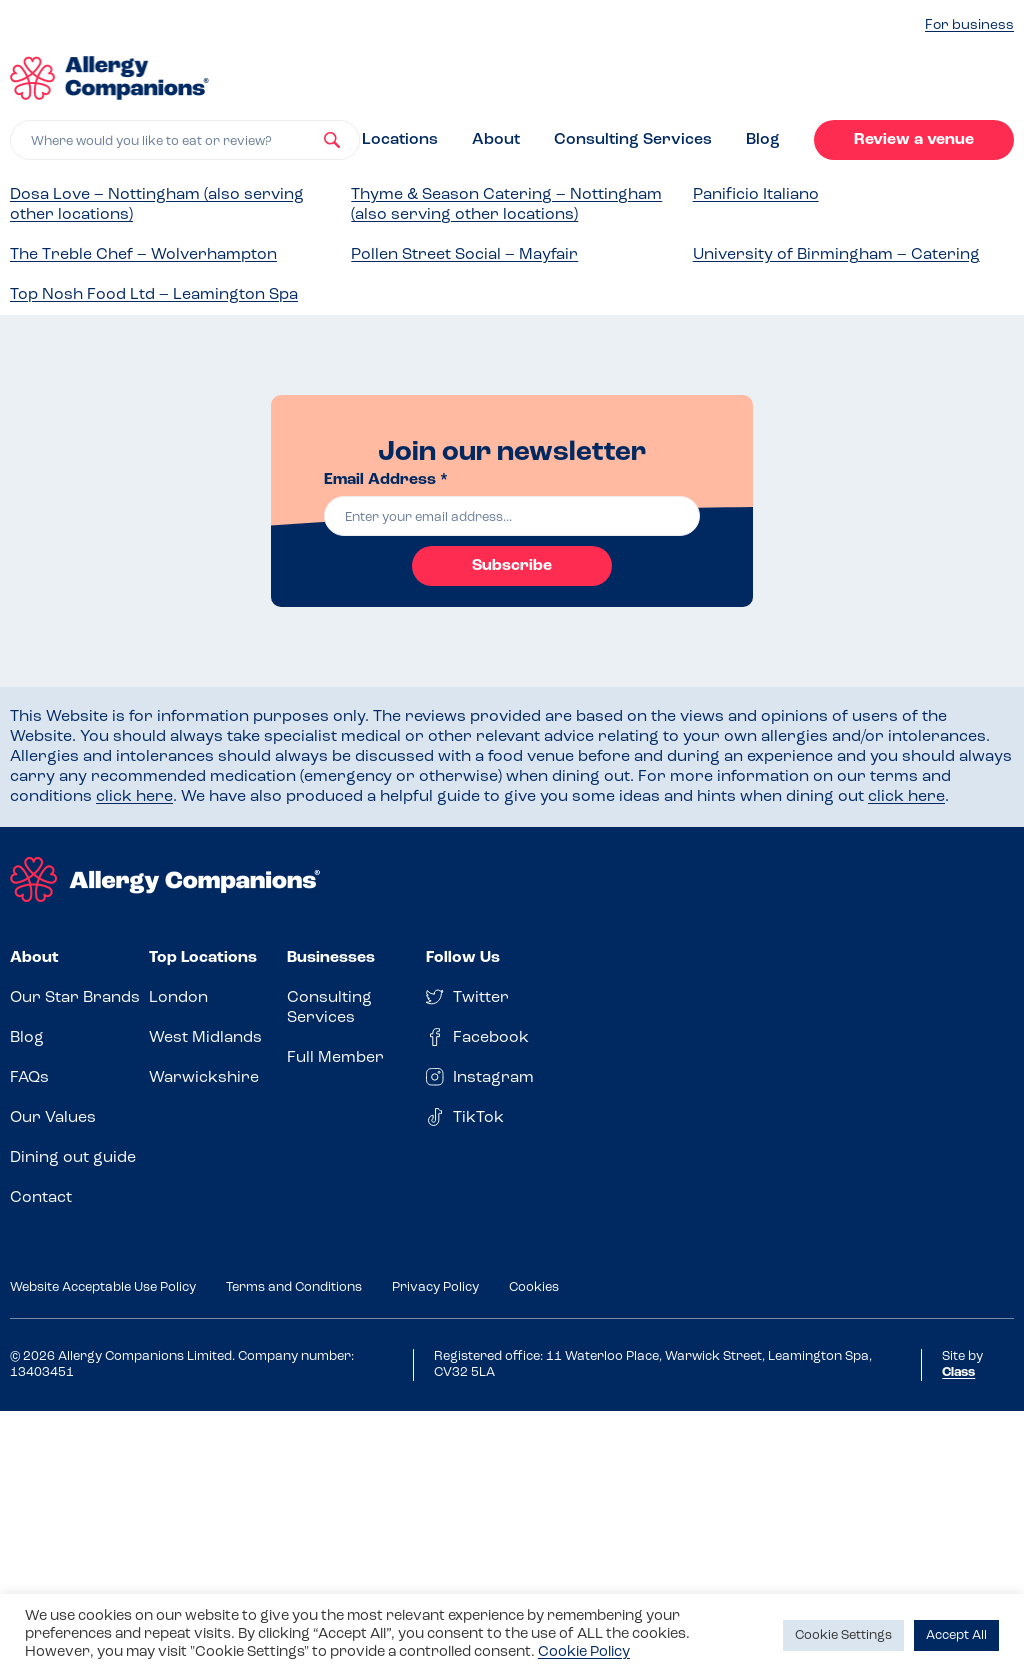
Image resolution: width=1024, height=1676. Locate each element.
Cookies (534, 1287)
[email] (512, 516)
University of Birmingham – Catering (836, 255)
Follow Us (463, 958)
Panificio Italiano (756, 195)
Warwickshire (204, 1078)
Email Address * (386, 480)
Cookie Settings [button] (843, 1635)
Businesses (331, 958)
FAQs (29, 1078)
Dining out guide (73, 1158)
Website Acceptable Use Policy (103, 1287)
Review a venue (914, 140)
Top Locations (203, 958)
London (178, 998)
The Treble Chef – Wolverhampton (143, 255)
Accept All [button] (956, 1635)
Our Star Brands (75, 998)
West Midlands (205, 1038)
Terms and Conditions (294, 1287)
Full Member (335, 1058)
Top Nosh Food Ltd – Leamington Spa (154, 295)
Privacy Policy (435, 1287)
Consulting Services (633, 140)
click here (134, 797)
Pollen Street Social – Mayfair (464, 255)
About (496, 140)
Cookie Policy (584, 1652)
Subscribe (512, 566)
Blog (763, 140)
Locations (400, 140)
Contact (41, 1198)
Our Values (53, 1118)
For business (969, 25)
